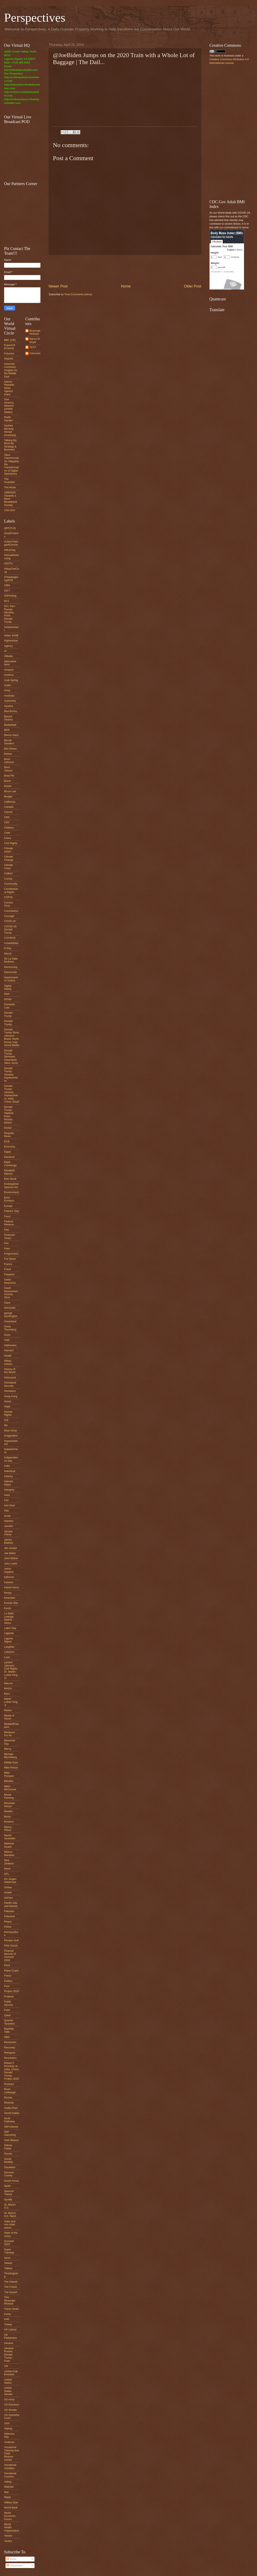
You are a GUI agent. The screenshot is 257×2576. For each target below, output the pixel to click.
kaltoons (9, 1577)
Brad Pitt (9, 775)
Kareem (8, 1582)
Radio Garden (8, 419)
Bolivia (8, 753)
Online (8, 1887)
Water (7, 2497)
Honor (7, 1401)
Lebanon (9, 1651)
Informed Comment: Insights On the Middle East (10, 370)
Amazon (9, 669)
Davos (8, 953)
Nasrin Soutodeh (9, 1837)
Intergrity (9, 1489)
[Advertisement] (125, 269)
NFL (6, 1873)
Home (126, 286)
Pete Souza (11, 1945)
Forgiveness (11, 1253)
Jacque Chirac (8, 1533)
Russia (8, 2097)
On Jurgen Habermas (10, 1880)
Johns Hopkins (9, 1570)
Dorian (8, 1127)
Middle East (11, 1762)
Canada (8, 806)
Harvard (8, 1350)
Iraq (6, 1510)
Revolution (10, 2057)
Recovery (9, 2047)
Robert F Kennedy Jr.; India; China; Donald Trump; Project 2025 (11, 2070)
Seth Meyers (11, 2140)
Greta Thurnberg (10, 1328)
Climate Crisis (8, 866)
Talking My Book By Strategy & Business (10, 445)
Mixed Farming (9, 1796)
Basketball (10, 724)
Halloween (10, 1345)
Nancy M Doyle (34, 340)
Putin (7, 2009)
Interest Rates (8, 1483)
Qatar (7, 2015)
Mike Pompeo (9, 1774)
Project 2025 (11, 1991)
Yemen (8, 2535)
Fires (7, 1248)
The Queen (10, 2292)
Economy (9, 1146)
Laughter (9, 1646)
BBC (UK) (10, 340)
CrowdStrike (11, 943)
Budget (8, 796)
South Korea (11, 2180)
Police (7, 1975)
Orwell (7, 1892)
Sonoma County (9, 2174)
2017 (7, 590)
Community (10, 883)
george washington (10, 1314)
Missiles (8, 1781)
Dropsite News (9, 1135)
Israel (7, 1515)
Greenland (10, 1321)
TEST (32, 347)
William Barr (11, 2502)
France (8, 1264)
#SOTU (8, 563)
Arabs (7, 685)
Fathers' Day (11, 1211)
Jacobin (8, 1526)
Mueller (8, 1811)
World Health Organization (11, 2527)
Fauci (7, 1216)
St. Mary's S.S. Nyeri (10, 2214)
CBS (6, 817)
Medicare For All (9, 1734)
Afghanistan (11, 640)
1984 (7, 585)
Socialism (9, 2167)
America (9, 674)
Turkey (8, 2324)
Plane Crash (11, 1970)
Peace (8, 1921)
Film (6, 1229)
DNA (7, 993)
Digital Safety (8, 987)
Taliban (8, 2268)
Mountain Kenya (9, 1805)
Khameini (9, 1597)
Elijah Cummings (10, 1163)
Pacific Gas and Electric (11, 1904)
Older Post (192, 286)
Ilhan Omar (10, 1430)
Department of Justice (11, 979)
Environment (11, 1192)
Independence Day (11, 1459)
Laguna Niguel (8, 1640)
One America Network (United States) (9, 406)
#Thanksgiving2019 (11, 579)
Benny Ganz (11, 735)
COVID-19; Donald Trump (10, 929)
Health (8, 1355)
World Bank (11, 2507)
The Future (10, 2286)
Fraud (7, 1269)
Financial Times (9, 1236)
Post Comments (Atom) (78, 294)
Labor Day (10, 1628)
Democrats (10, 972)
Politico (8, 1980)
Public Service (8, 2003)
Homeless (10, 1390)
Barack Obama (8, 718)
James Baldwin (8, 1541)
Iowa (7, 1495)
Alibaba (8, 656)
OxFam (8, 1897)
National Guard (9, 1845)
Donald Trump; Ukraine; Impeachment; (11, 1074)
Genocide (9, 1307)
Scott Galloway (9, 2120)
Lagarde (9, 1633)
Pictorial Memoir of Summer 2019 (10, 1955)
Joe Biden (10, 1553)
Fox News (10, 1258)
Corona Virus (8, 904)
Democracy (10, 966)
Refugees (9, 2052)
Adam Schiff (11, 635)
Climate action (8, 850)
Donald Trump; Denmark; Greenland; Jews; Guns (11, 1057)
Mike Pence (11, 1767)
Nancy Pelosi (8, 1828)
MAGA (8, 1688)
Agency (8, 645)
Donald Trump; (8, 1023)
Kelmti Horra (11, 1587)
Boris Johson (8, 769)
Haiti (6, 1339)
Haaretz (8, 358)
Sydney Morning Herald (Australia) (10, 430)
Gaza (7, 1302)
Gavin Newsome (10, 1281)
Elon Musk (10, 1178)
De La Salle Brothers (11, 960)
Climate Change (8, 858)
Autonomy (10, 700)
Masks (8, 1710)
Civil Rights (10, 843)
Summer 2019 (9, 2243)
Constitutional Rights (11, 890)
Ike (6, 1425)
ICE (6, 1420)
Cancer (8, 811)
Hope (7, 1406)
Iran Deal (9, 1505)
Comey (8, 878)
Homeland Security (10, 1384)
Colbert (8, 873)
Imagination (11, 1435)
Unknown (34, 353)
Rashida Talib (9, 2030)
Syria (7, 2257)
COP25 (8, 897)
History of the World (9, 1371)
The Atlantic (11, 2281)
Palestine (9, 1916)
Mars (7, 1693)
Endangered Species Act (11, 1185)
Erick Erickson (9, 1199)
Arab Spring (11, 680)
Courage (9, 915)
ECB (6, 1141)
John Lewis (10, 1563)
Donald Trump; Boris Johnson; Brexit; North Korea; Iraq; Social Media (11, 1037)
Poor (7, 1986)
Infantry (8, 1476)
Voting (7, 2481)
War (6, 2492)
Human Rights (8, 1413)
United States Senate (8, 2391)
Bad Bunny (10, 711)
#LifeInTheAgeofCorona (11, 543)
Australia (9, 695)
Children (9, 827)
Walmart (9, 2486)
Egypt (7, 1151)
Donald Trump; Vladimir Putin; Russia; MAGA (9, 1114)
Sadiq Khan (11, 2107)
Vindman (9, 2442)
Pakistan (9, 1911)
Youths (8, 2541)
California (9, 801)
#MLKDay (10, 549)
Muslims (9, 1821)
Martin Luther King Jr (11, 1702)
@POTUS (10, 528)
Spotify (8, 2199)
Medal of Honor (9, 1717)
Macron (8, 1683)
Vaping (8, 2428)
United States (8, 2381)
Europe (8, 1205)
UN (6, 2365)
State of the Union (11, 2234)
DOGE (8, 999)
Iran (6, 1500)
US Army (9, 2399)
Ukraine (8, 2343)
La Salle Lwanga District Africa (9, 1618)
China (7, 838)
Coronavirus (11, 910)
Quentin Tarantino (9, 2022)
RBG (7, 2037)
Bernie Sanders (9, 742)
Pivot (7, 1965)
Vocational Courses (10, 2475)
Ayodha (8, 706)
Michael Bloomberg (10, 1756)
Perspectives (34, 17)
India (7, 1465)
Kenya (8, 1592)
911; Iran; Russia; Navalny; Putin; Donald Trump (9, 614)
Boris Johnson (9, 761)
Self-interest (11, 2126)
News (7, 1868)
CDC (7, 822)
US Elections (11, 2404)
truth (6, 2319)
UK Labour (10, 2329)
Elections (9, 1156)
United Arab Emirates (11, 2373)
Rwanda (9, 2102)
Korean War (11, 1602)
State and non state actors (9, 2224)
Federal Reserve (9, 1223)
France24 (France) (9, 347)
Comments (14, 2565)
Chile (7, 832)
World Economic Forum (10, 2516)
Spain (7, 2185)
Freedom (9, 1274)
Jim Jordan (10, 1548)
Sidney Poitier (8, 2147)
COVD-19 (10, 921)
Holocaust (10, 1377)
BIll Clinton (10, 748)
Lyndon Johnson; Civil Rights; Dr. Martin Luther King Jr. (11, 1670)
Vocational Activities (10, 2466)
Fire (6, 1243)
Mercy (7, 1748)
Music (7, 1816)
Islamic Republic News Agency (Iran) (9, 388)
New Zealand (9, 1862)
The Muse (10, 487)
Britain (8, 786)
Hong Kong (10, 1396)
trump (7, 2313)
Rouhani (9, 2084)
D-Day (7, 948)
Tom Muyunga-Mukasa (10, 2300)
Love (7, 1657)
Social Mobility (8, 2160)
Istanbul (8, 1520)
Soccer (8, 2153)
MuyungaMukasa (34, 332)
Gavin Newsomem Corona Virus (11, 1292)
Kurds (7, 1608)
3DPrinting (10, 595)
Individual (9, 1471)
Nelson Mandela (9, 1853)
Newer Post (58, 286)
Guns (7, 1334)
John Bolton (11, 1558)
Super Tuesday (9, 2251)
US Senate (10, 2409)
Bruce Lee (10, 791)
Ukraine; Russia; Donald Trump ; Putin (9, 2354)
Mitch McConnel (10, 1788)
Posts (11, 2558)
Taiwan (8, 2262)
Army (7, 690)
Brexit (7, 780)
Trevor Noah (11, 2308)
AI (5, 650)
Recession (10, 2042)
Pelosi (7, 1926)
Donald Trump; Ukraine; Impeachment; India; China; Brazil (11, 1093)
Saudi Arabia (11, 2112)
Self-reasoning (10, 2133)
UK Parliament (10, 2336)
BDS (6, 729)
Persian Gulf (11, 1940)
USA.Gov (9, 510)
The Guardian (9, 480)
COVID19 (9, 937)
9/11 (6, 600)
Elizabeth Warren (9, 1172)
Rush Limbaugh (10, 2091)
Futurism (9, 353)
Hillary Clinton (8, 1362)
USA (6, 2423)
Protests (9, 1996)
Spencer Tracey (9, 2193)
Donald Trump (8, 1014)
